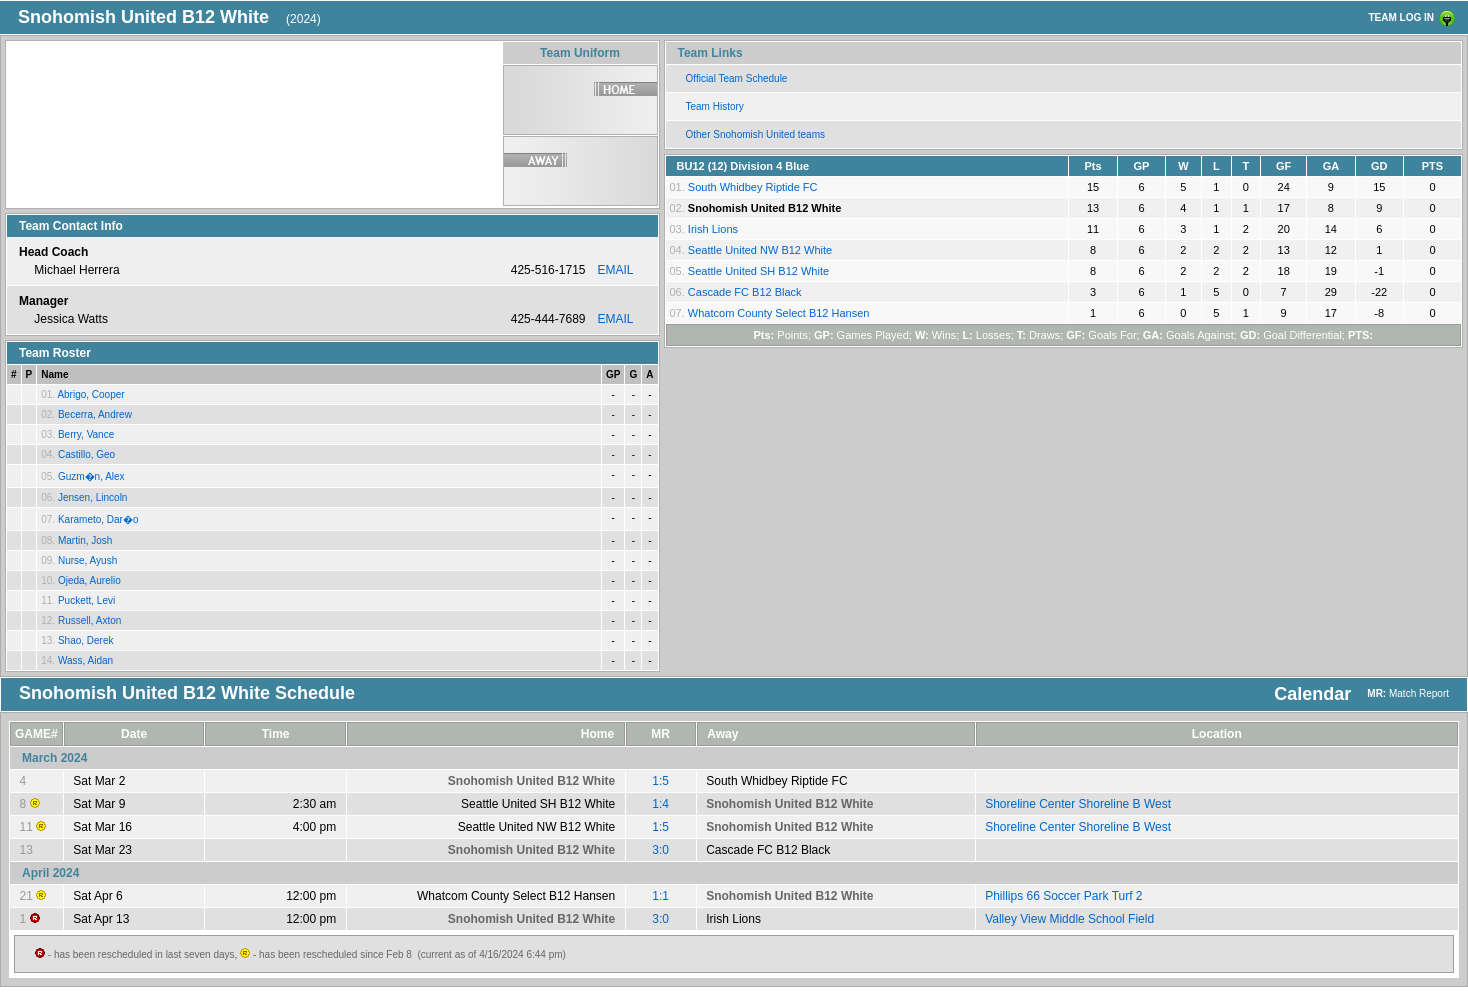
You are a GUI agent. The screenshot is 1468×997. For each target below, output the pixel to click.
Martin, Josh (85, 540)
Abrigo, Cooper (90, 394)
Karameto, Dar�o (98, 519)
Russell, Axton (89, 620)
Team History (715, 106)
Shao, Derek (86, 640)
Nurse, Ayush (87, 560)
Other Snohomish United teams (756, 134)
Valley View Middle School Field (1069, 919)
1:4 (660, 804)
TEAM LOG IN (1401, 17)
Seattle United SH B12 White (758, 271)
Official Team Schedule (737, 78)
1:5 (660, 781)
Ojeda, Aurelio (89, 580)
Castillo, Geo (86, 454)
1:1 (660, 896)
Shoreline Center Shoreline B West (1078, 804)
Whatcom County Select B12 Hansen (779, 313)
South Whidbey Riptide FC (753, 187)
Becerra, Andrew (95, 414)
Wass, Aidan (85, 660)
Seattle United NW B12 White (760, 250)
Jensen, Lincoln (93, 497)
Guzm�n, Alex (91, 476)
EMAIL (615, 270)
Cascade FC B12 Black (745, 292)
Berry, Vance (86, 434)
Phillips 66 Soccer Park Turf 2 (1063, 896)
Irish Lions (713, 229)
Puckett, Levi (86, 600)
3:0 (660, 850)
